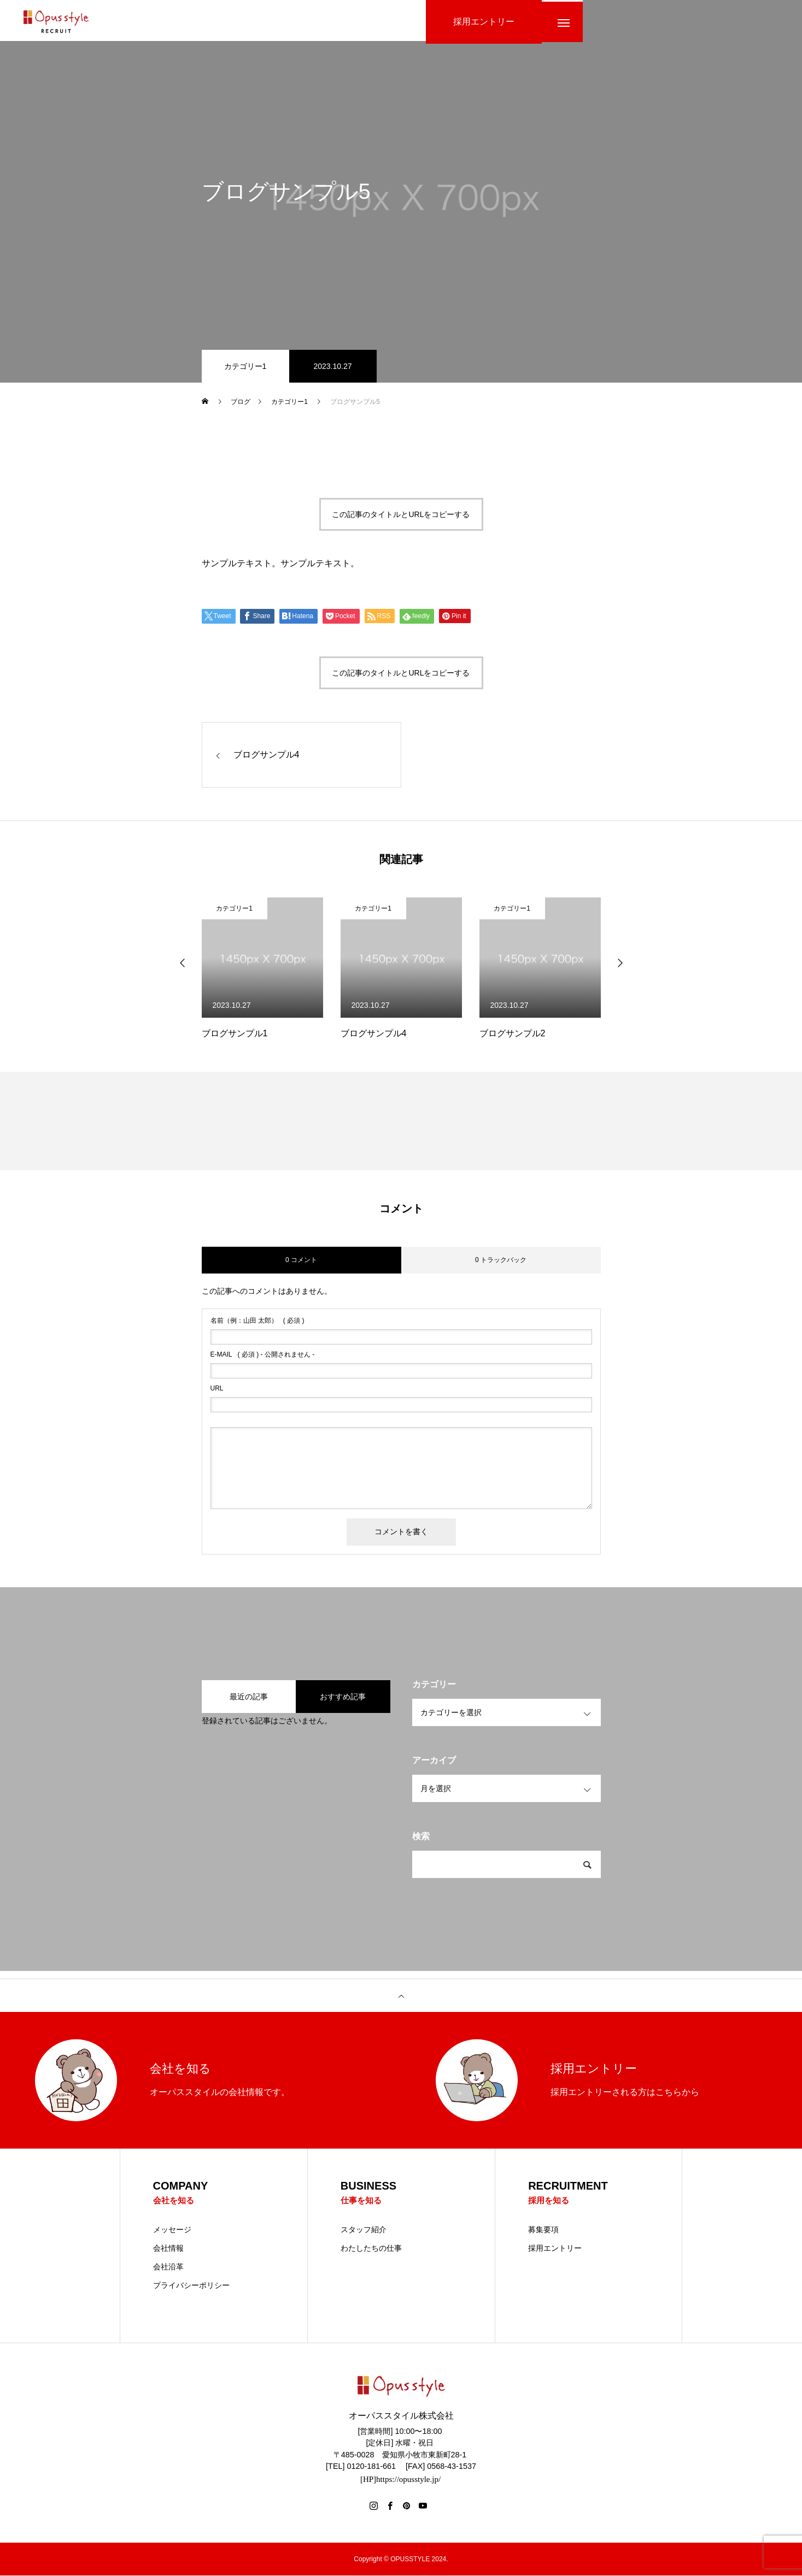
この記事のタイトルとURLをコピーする (401, 514)
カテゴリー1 (245, 366)
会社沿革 (168, 2267)
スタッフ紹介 (364, 2230)
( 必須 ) (257, 1320)
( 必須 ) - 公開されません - (262, 1354)
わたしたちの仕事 (371, 2248)
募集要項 (543, 2230)
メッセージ (172, 2230)
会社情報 (168, 2248)
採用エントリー (555, 2248)
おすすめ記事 (343, 1696)
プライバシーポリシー (191, 2286)
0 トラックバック (500, 1260)
